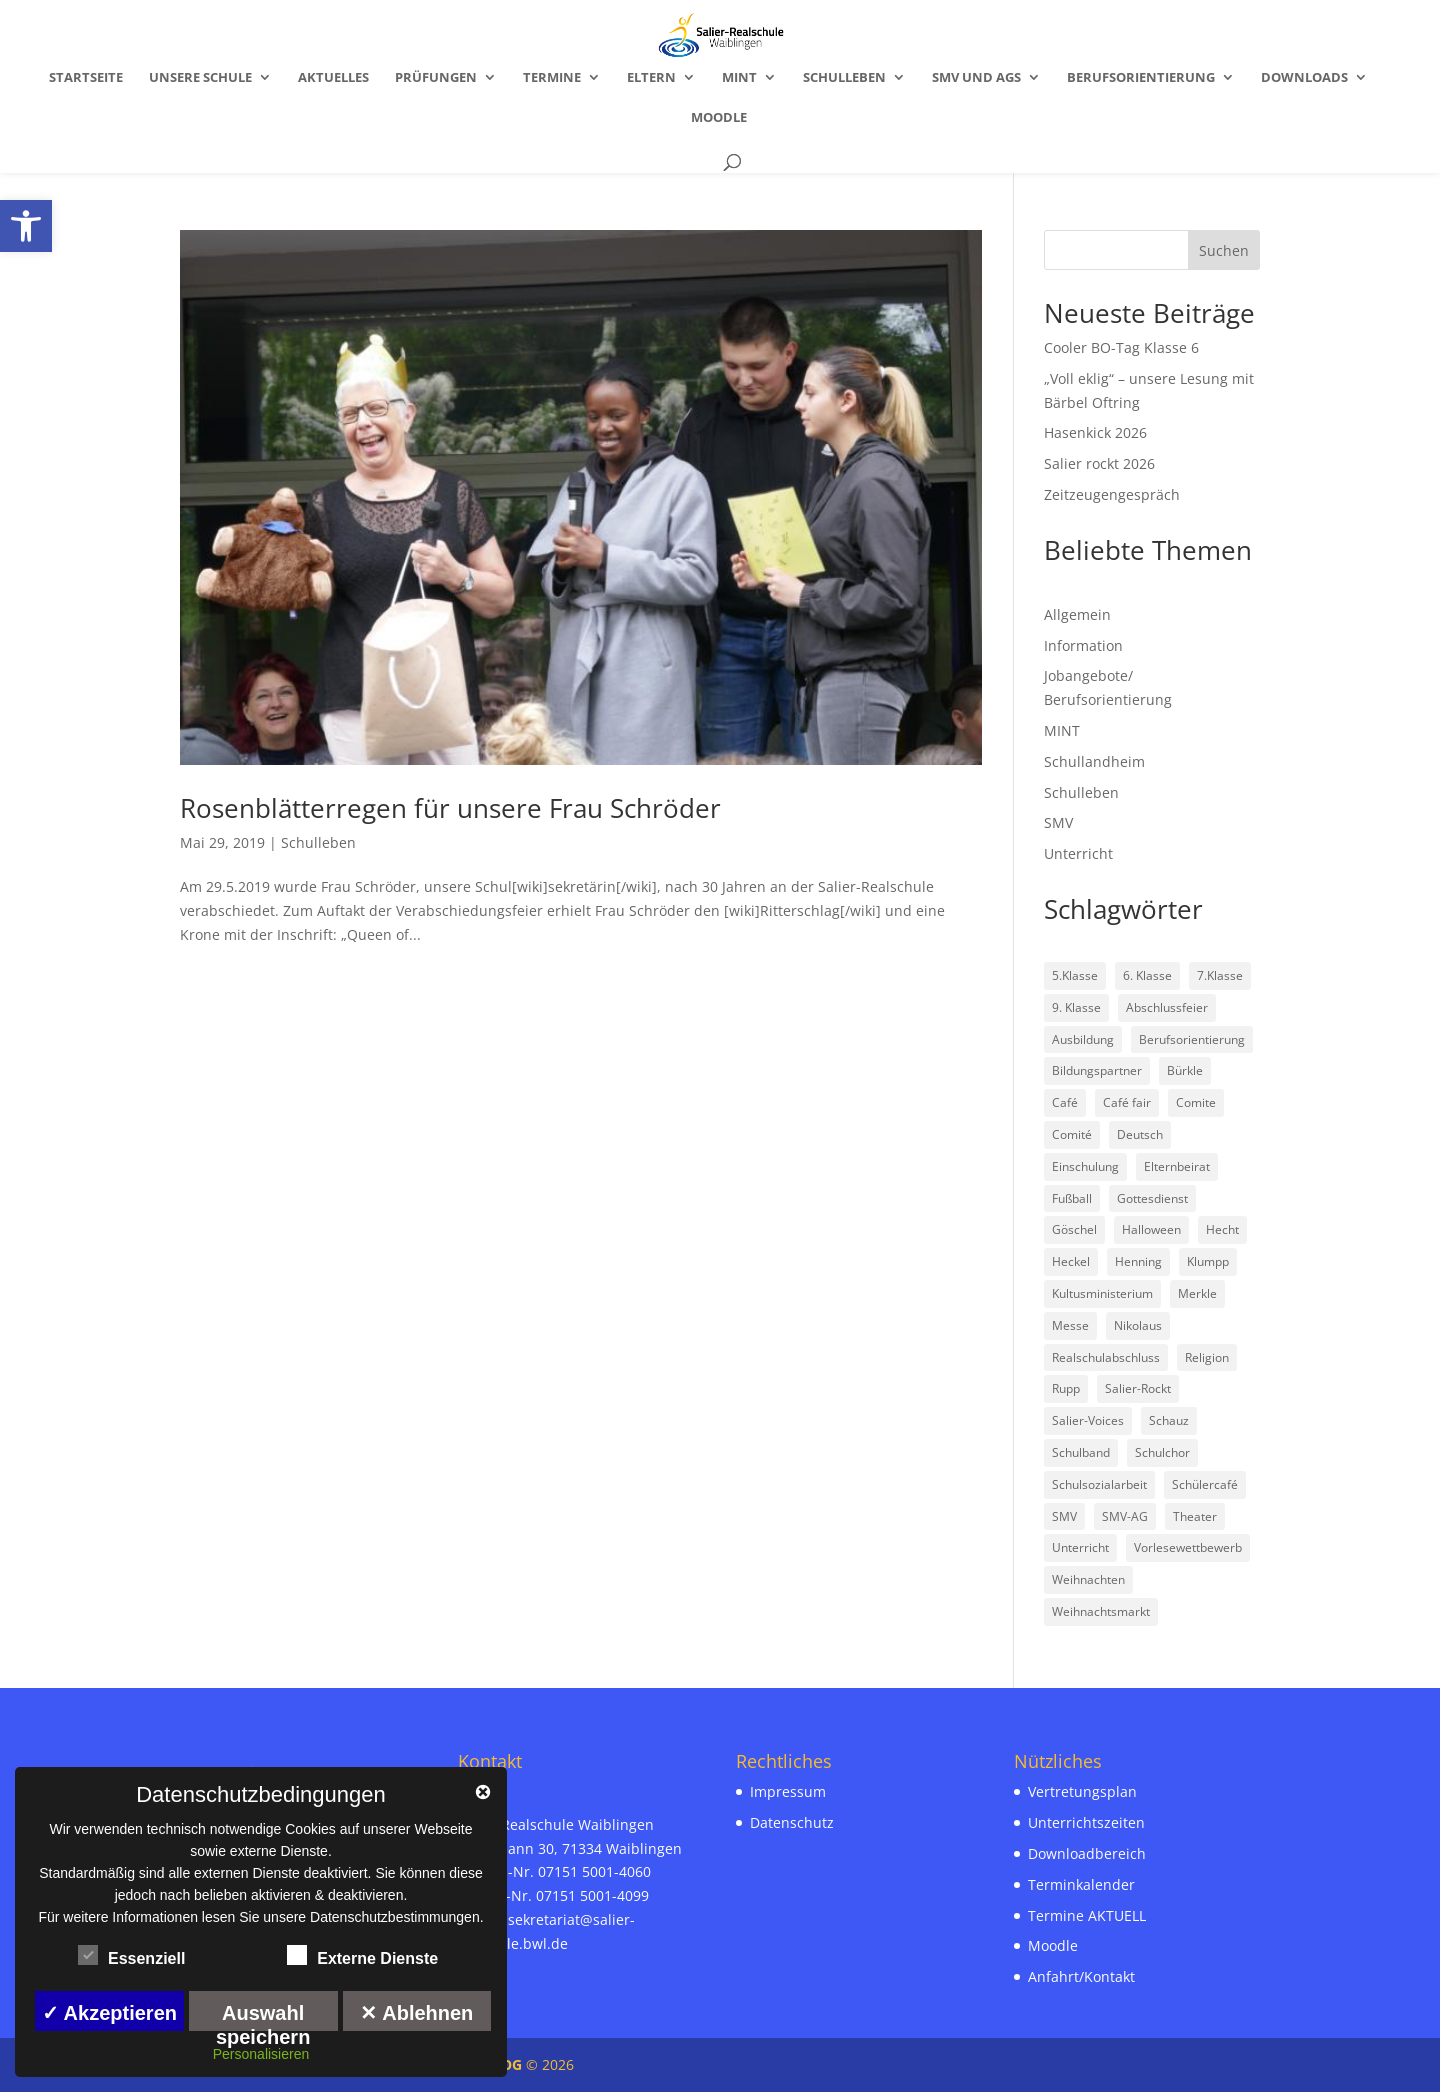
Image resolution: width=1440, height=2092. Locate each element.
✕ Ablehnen (416, 2013)
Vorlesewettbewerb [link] (1188, 1547)
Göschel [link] (1074, 1229)
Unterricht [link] (1078, 853)
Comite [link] (1196, 1102)
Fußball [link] (1072, 1198)
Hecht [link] (1222, 1229)
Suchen (1224, 250)
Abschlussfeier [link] (1167, 1007)
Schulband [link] (1081, 1452)
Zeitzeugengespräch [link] (1112, 494)
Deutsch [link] (1140, 1134)
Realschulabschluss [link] (1106, 1357)
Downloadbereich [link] (1087, 1853)
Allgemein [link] (1077, 614)
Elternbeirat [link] (1177, 1166)
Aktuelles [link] (333, 78)
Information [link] (1083, 645)
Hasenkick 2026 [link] (1095, 432)
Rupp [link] (1066, 1388)
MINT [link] (739, 78)
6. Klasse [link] (1147, 975)
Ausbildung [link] (1083, 1039)
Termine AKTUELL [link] (1087, 1915)
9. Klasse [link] (1076, 1007)
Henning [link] (1138, 1261)
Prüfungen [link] (436, 78)
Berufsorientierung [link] (1141, 78)
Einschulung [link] (1085, 1166)
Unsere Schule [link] (200, 78)
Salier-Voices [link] (1088, 1420)
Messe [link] (1070, 1325)
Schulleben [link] (844, 78)
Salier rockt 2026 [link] (1099, 463)
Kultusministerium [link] (1102, 1293)
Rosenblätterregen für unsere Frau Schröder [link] (450, 808)
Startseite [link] (86, 78)
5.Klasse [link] (1075, 975)
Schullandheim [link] (1094, 761)
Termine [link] (552, 78)
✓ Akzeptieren (109, 2013)
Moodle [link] (719, 118)
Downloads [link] (1304, 78)
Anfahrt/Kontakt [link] (1081, 1976)
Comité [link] (1072, 1134)
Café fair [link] (1127, 1102)
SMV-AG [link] (1125, 1516)
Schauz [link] (1169, 1420)
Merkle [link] (1197, 1293)
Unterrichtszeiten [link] (1086, 1822)
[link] (26, 226)
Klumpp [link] (1208, 1261)
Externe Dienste (362, 1956)
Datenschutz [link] (792, 1822)
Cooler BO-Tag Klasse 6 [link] (1121, 347)
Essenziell (131, 1956)
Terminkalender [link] (1081, 1884)
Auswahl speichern (263, 2016)
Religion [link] (1207, 1357)
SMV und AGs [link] (976, 78)
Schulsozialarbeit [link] (1099, 1484)
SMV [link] (1058, 822)
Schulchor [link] (1162, 1452)
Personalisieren (261, 2054)
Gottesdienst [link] (1152, 1198)
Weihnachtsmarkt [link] (1101, 1611)
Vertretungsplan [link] (1082, 1791)
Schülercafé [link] (1205, 1484)
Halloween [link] (1151, 1229)
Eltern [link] (651, 78)
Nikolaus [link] (1138, 1325)
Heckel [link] (1071, 1261)
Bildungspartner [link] (1097, 1070)
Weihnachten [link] (1088, 1579)
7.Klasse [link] (1220, 975)
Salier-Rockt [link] (1138, 1388)
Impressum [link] (788, 1791)
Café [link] (1065, 1102)
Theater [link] (1195, 1516)
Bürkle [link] (1185, 1070)
